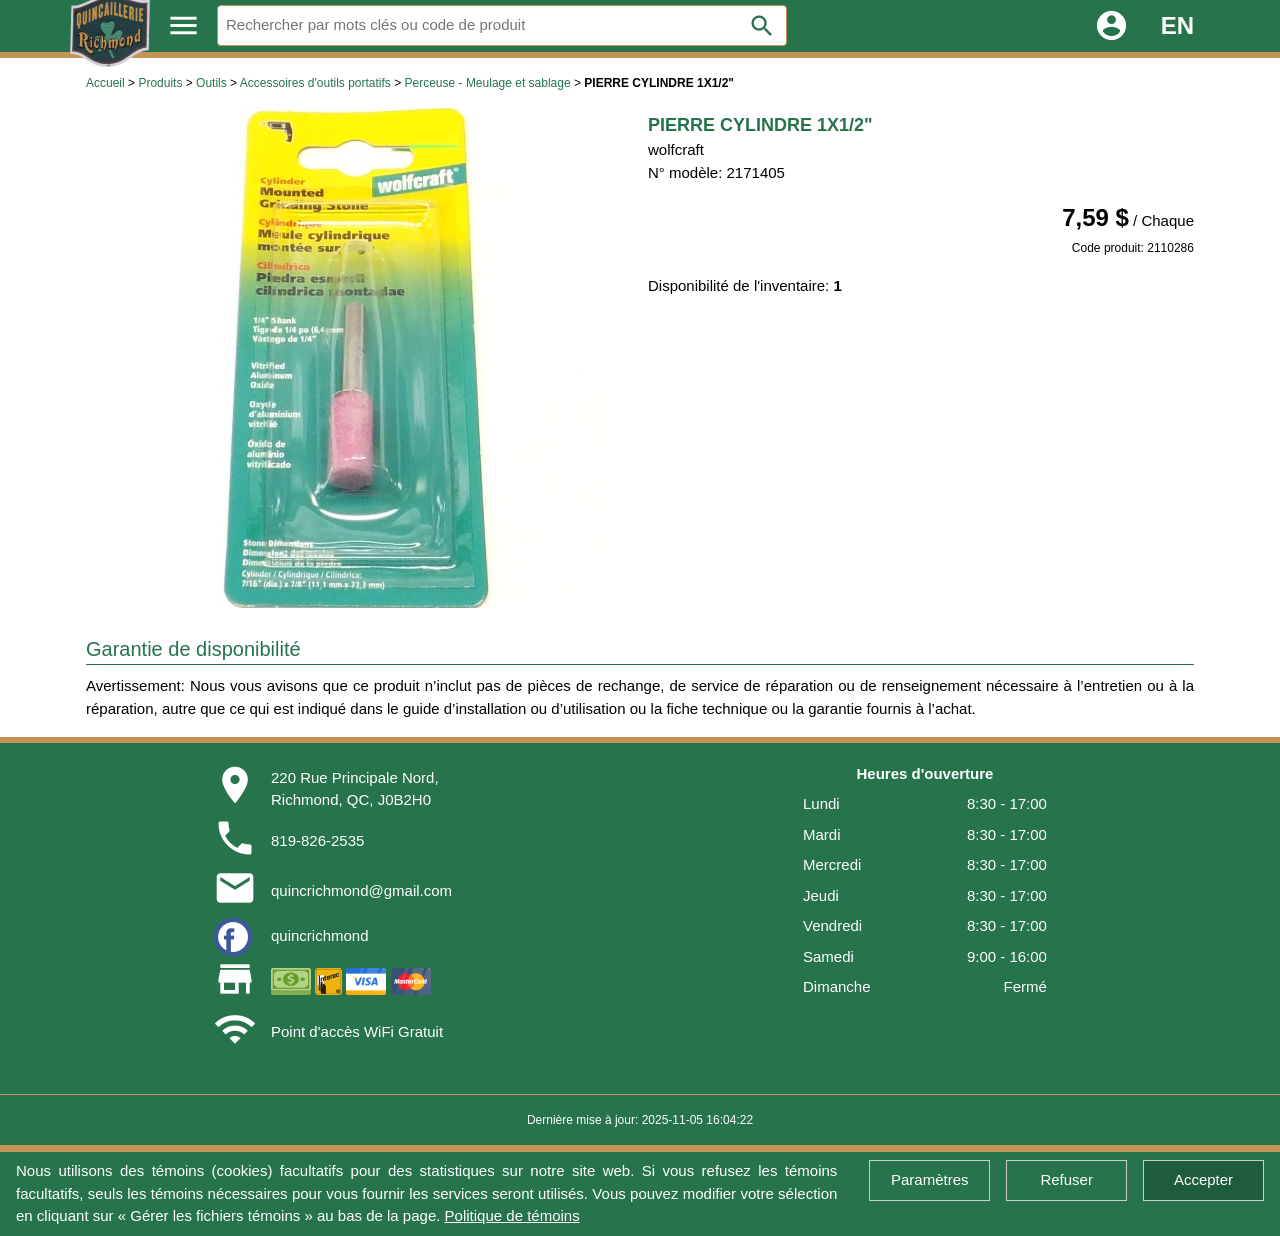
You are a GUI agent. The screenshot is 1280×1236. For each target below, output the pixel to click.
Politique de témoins (512, 1215)
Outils (211, 83)
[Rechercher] (502, 25)
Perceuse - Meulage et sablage (488, 83)
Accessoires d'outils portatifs (315, 83)
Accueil (105, 83)
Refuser (1066, 1179)
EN (1177, 25)
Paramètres (930, 1179)
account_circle (1111, 25)
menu (183, 25)
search (762, 26)
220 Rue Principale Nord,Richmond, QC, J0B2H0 (355, 789)
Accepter (1203, 1179)
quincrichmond (320, 935)
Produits (160, 83)
